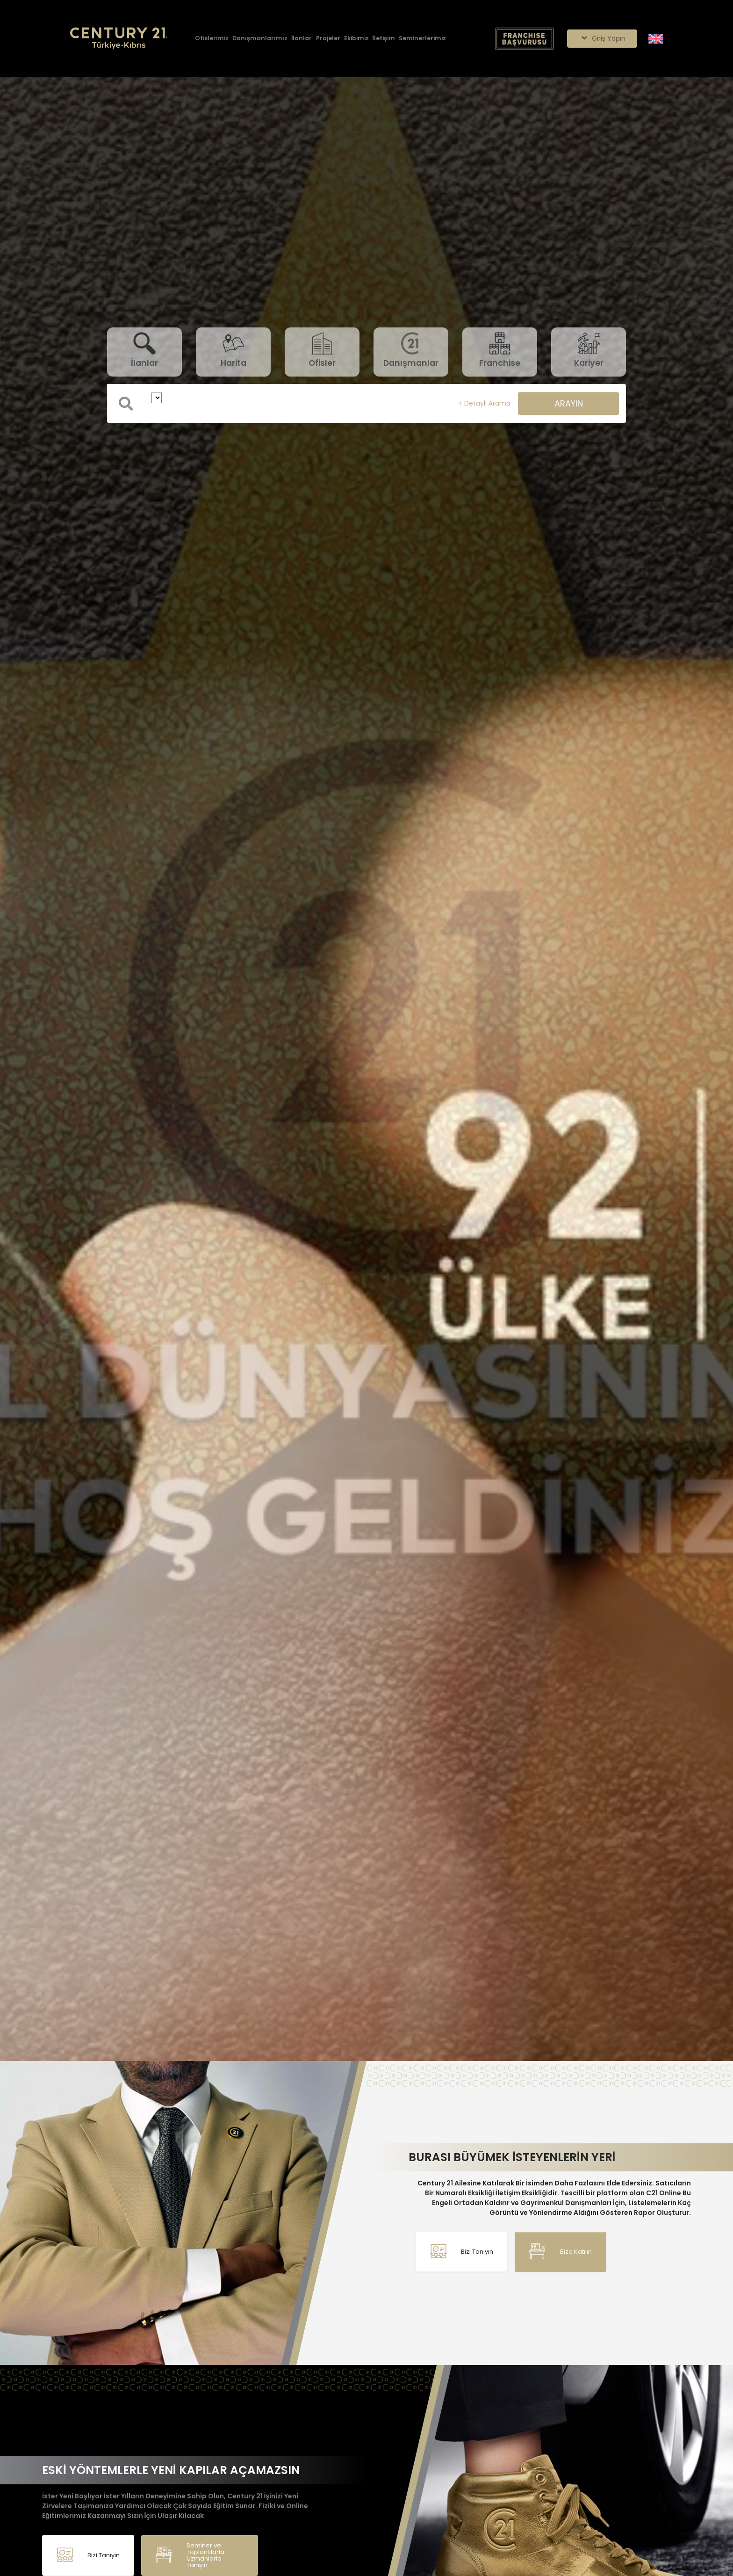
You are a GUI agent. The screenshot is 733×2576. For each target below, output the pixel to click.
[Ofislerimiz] (212, 38)
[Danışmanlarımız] (259, 38)
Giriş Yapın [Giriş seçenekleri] (602, 38)
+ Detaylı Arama (484, 403)
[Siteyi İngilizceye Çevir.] (655, 38)
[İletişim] (384, 38)
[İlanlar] (301, 38)
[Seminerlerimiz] (422, 38)
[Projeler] (328, 38)
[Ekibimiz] (356, 38)
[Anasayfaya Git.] (119, 38)
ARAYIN (568, 403)
